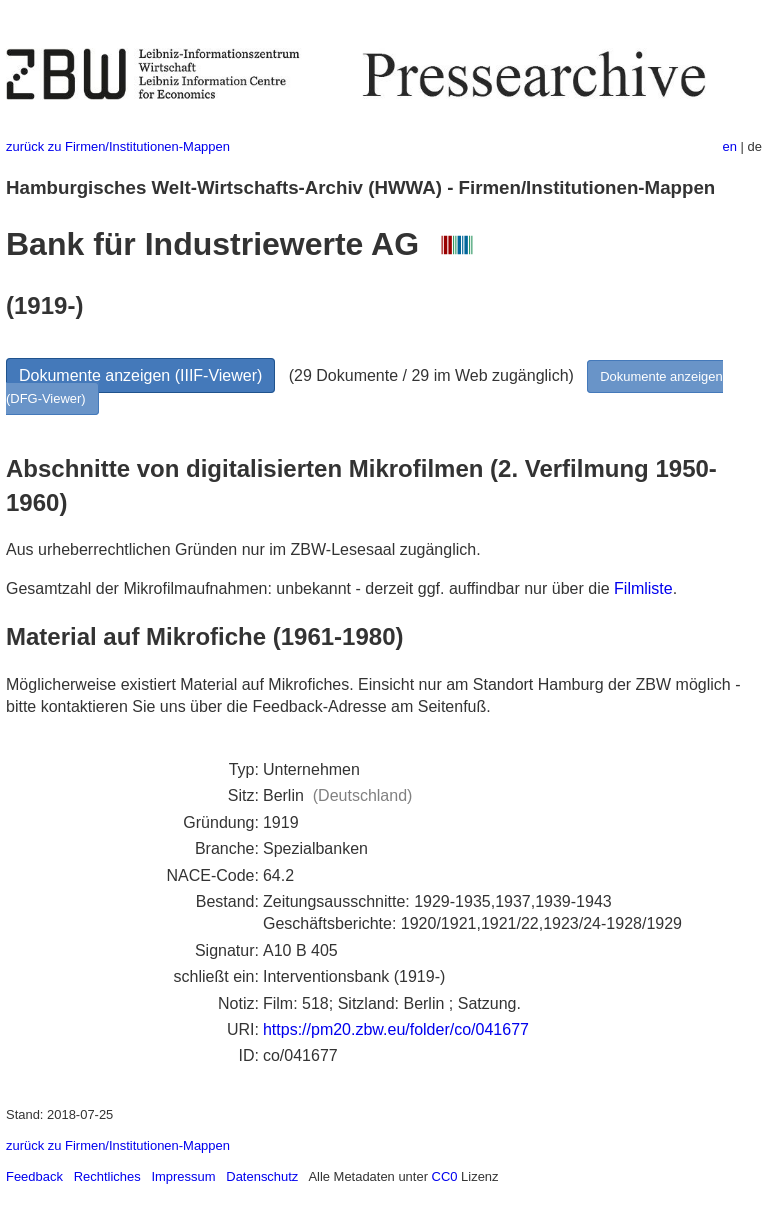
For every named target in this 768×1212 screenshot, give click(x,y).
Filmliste (643, 588)
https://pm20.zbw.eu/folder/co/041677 (396, 1029)
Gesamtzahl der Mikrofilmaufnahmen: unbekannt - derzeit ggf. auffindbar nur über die (310, 588)
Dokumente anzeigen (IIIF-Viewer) (140, 375)
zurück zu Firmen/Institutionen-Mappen (118, 146)
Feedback (34, 1176)
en (730, 146)
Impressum (183, 1176)
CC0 (445, 1176)
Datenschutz (262, 1176)
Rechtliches (107, 1176)
